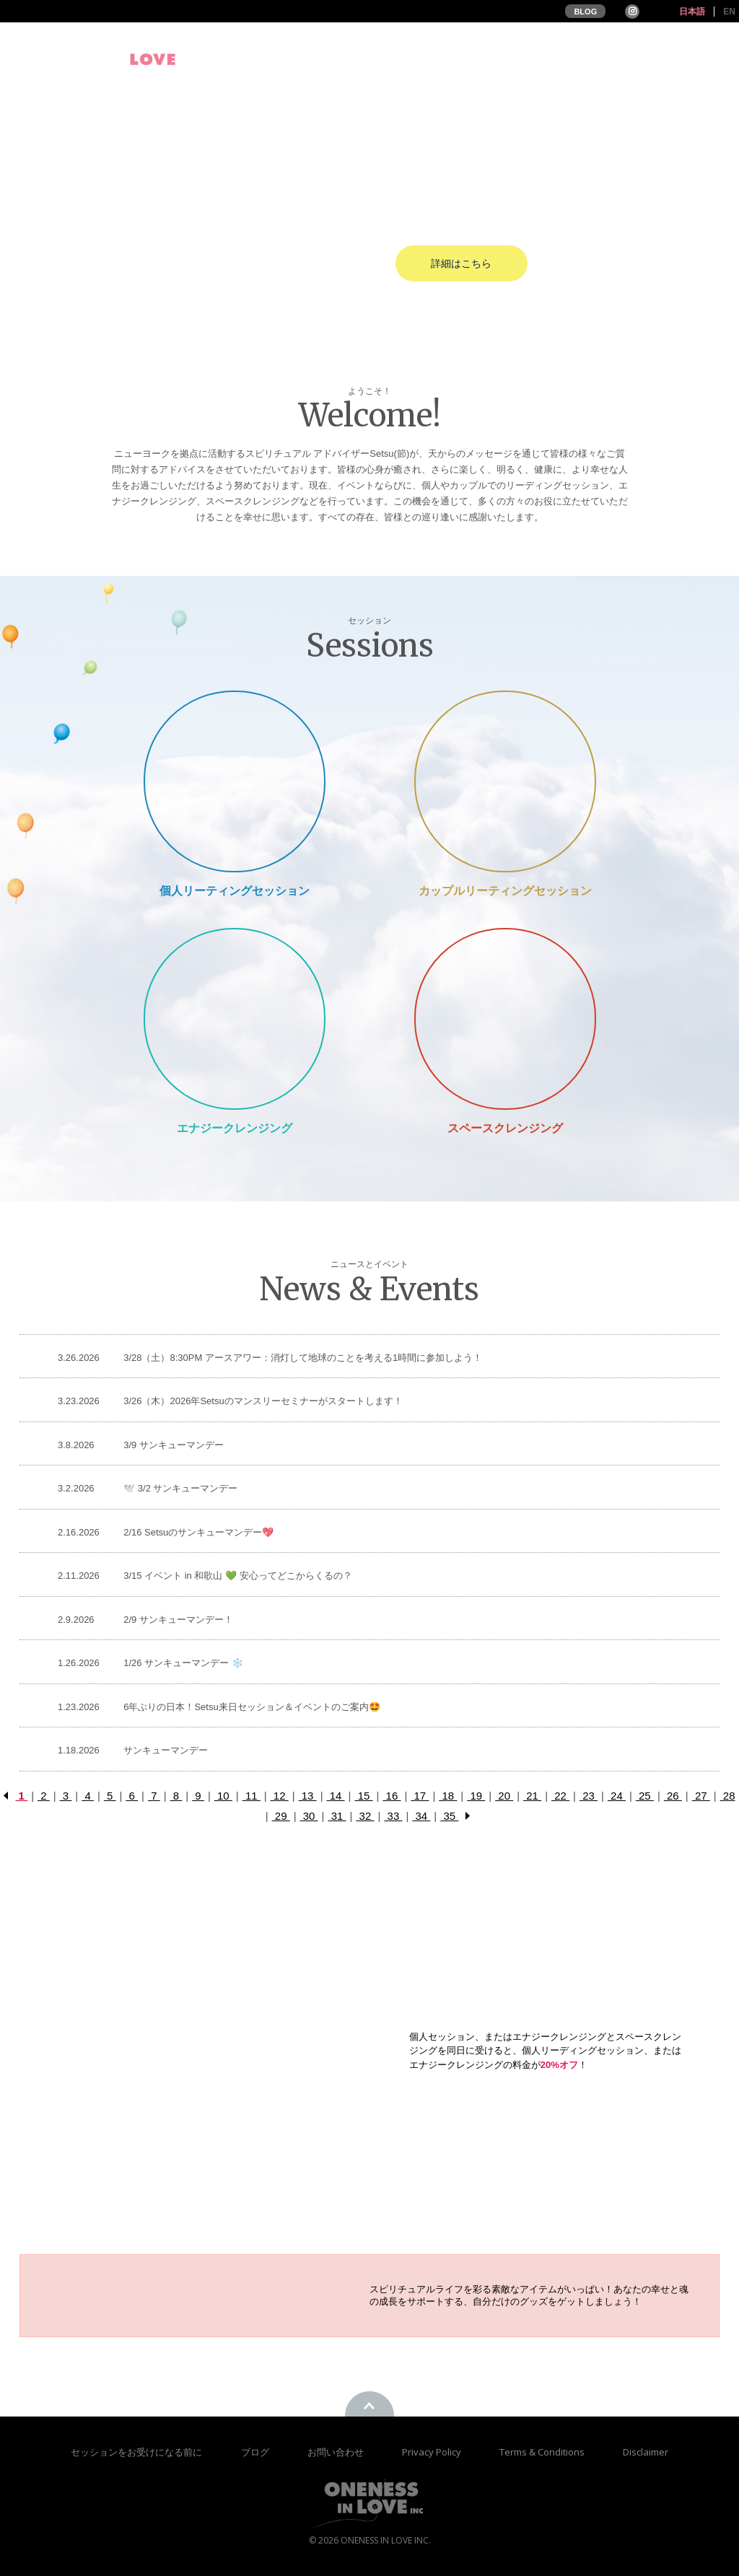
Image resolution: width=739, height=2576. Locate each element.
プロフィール (349, 59)
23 (589, 1795)
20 (504, 1795)
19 (476, 1795)
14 (336, 1795)
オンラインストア (691, 59)
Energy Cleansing (234, 1018)
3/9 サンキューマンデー (173, 1445)
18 (448, 1795)
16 (391, 1795)
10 (223, 1795)
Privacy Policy (432, 2451)
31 (337, 1816)
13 (308, 1795)
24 (617, 1795)
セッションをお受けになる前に (136, 2451)
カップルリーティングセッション (505, 891)
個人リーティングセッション (234, 891)
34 (421, 1816)
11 (251, 1795)
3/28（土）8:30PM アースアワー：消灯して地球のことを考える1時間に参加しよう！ (302, 1357)
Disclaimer (645, 2451)
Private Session (234, 781)
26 (673, 1795)
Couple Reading (505, 781)
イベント (432, 59)
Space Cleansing (504, 1018)
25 (645, 1795)
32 (365, 1816)
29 (281, 1816)
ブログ (256, 2451)
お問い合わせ (336, 2451)
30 (309, 1816)
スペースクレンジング (505, 1128)
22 (560, 1795)
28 (727, 1795)
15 (363, 1795)
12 (280, 1795)
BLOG (585, 11)
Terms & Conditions (543, 2451)
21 (532, 1795)
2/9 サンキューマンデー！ (178, 1619)
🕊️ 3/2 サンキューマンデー (180, 1488)
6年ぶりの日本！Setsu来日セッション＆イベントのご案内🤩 (251, 1706)
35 (449, 1816)
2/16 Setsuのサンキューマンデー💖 (198, 1532)
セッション (510, 59)
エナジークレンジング (234, 1128)
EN (729, 11)
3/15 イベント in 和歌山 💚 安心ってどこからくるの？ (237, 1575)
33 (393, 1816)
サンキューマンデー (165, 1750)
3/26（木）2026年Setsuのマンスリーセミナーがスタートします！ (262, 1401)
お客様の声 (593, 59)
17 (420, 1795)
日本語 (692, 11)
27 (701, 1795)
